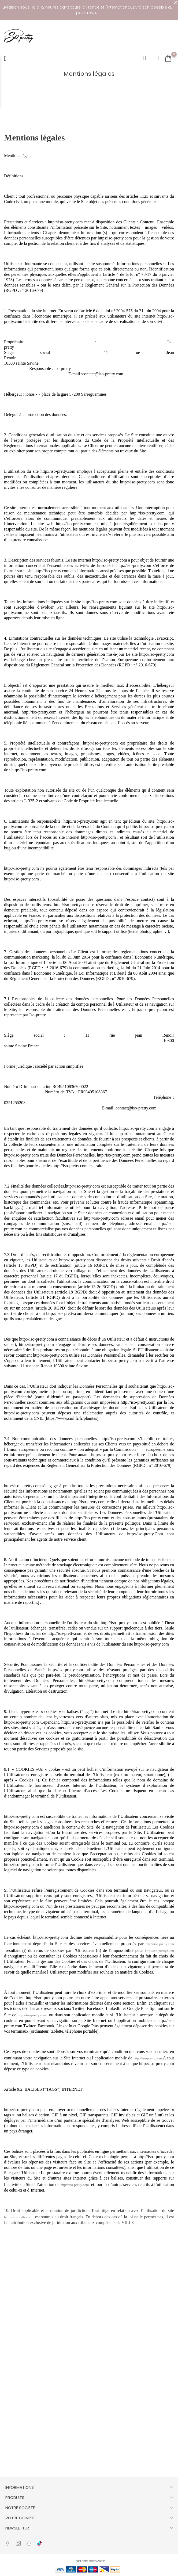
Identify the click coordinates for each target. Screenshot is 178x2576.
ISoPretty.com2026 (89, 2560)
